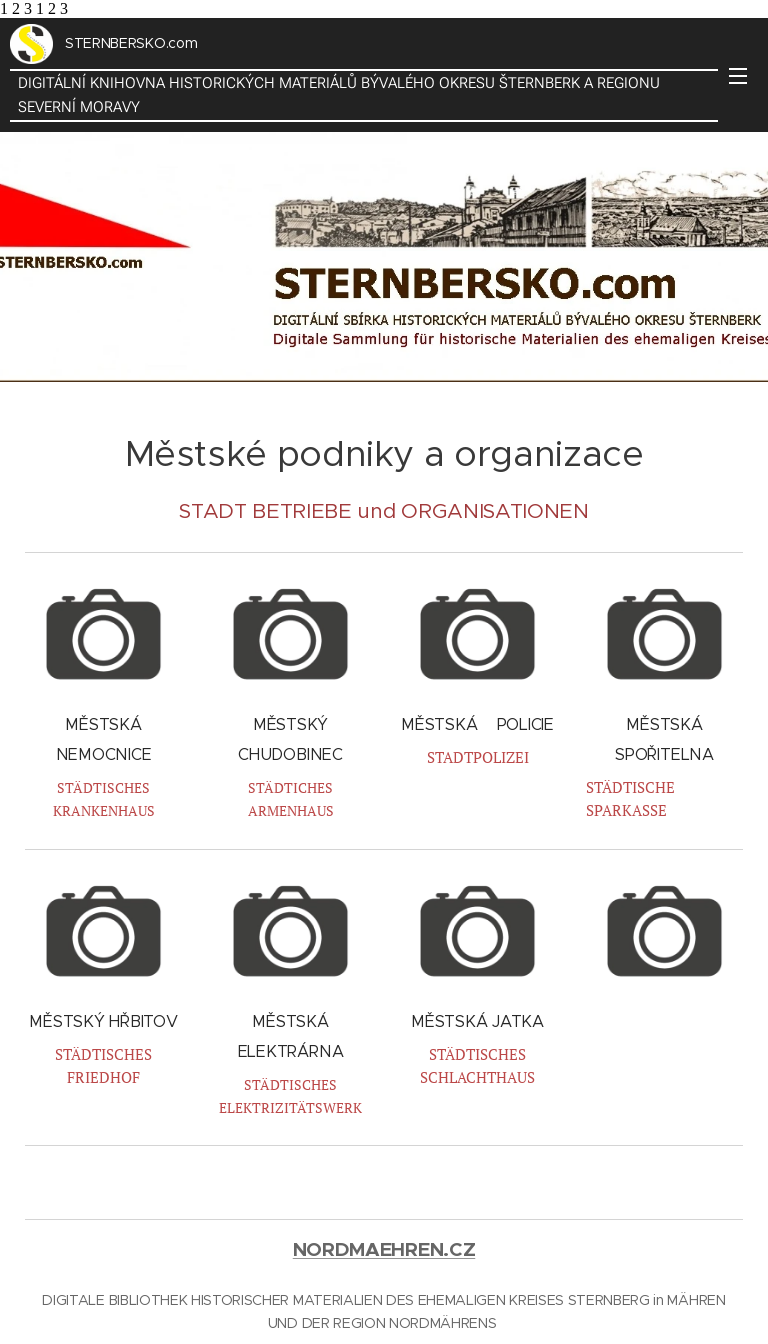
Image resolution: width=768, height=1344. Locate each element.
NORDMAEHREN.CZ (384, 1249)
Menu (738, 76)
